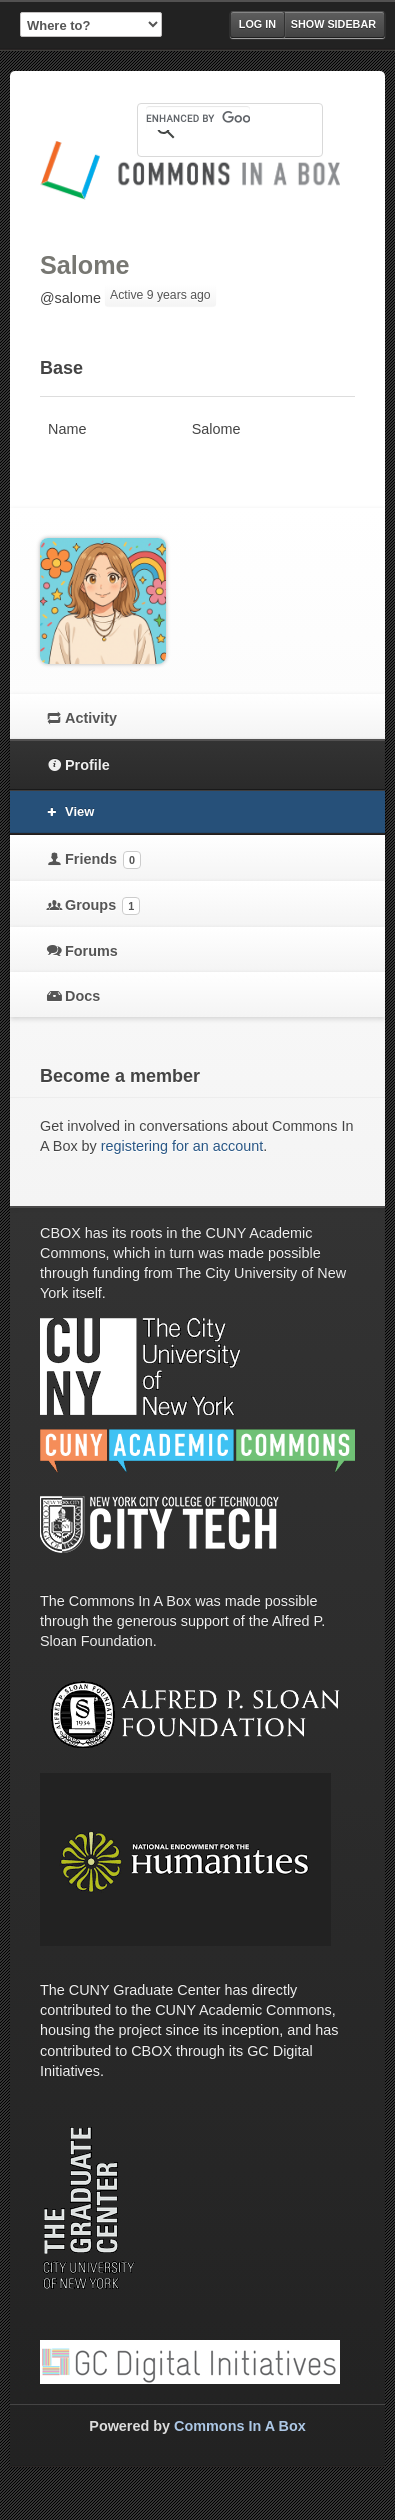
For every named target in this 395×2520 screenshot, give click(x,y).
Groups (102, 906)
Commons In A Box (240, 2426)
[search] (198, 118)
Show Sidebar (333, 24)
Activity (91, 718)
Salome (85, 265)
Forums (91, 951)
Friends (103, 860)
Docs (82, 996)
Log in (257, 24)
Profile (87, 765)
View (79, 811)
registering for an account (182, 1146)
